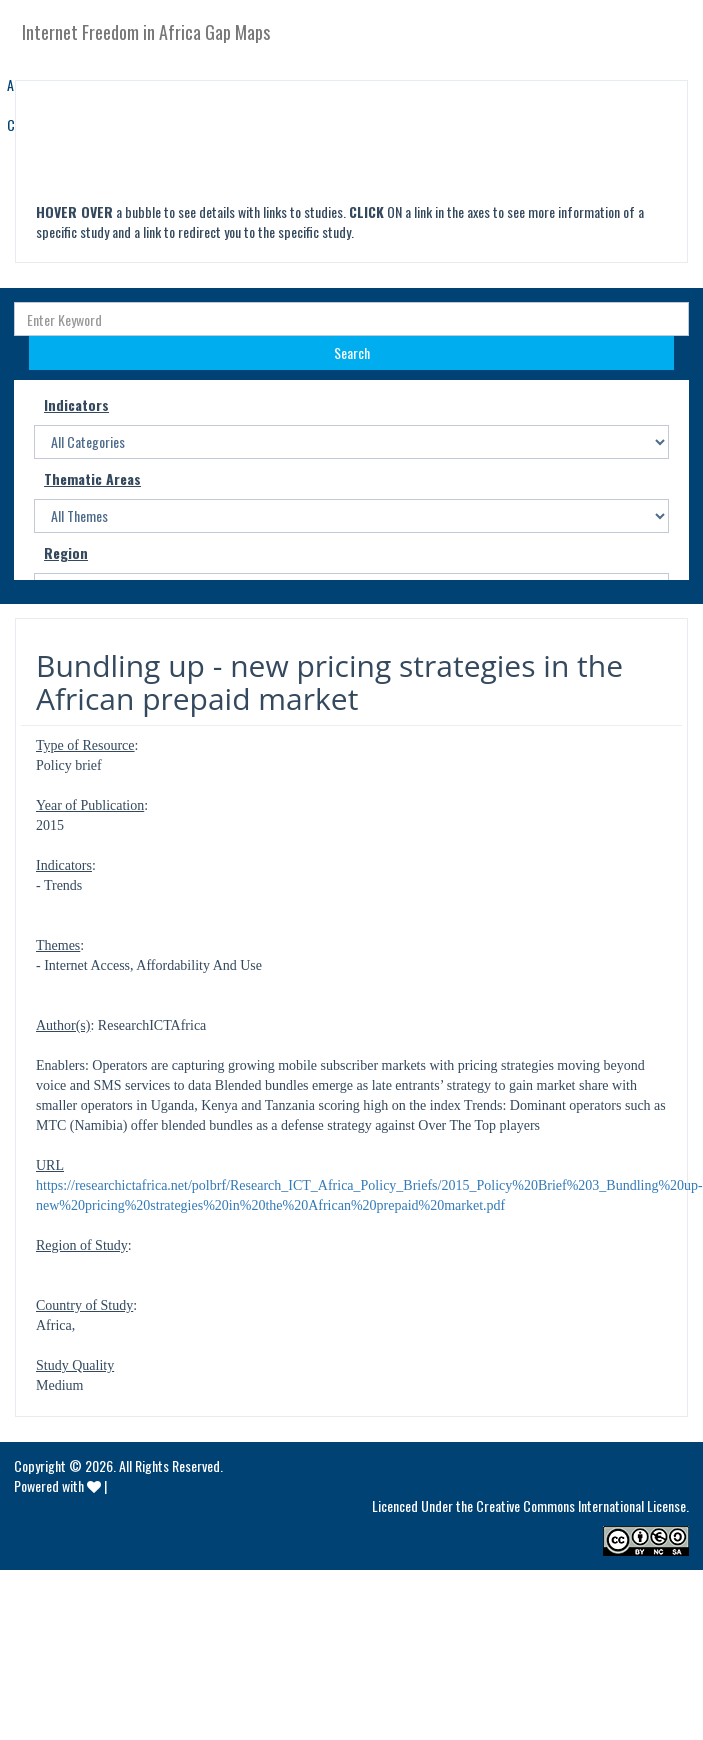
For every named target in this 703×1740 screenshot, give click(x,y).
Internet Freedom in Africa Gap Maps (146, 32)
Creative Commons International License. (582, 1505)
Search (352, 352)
